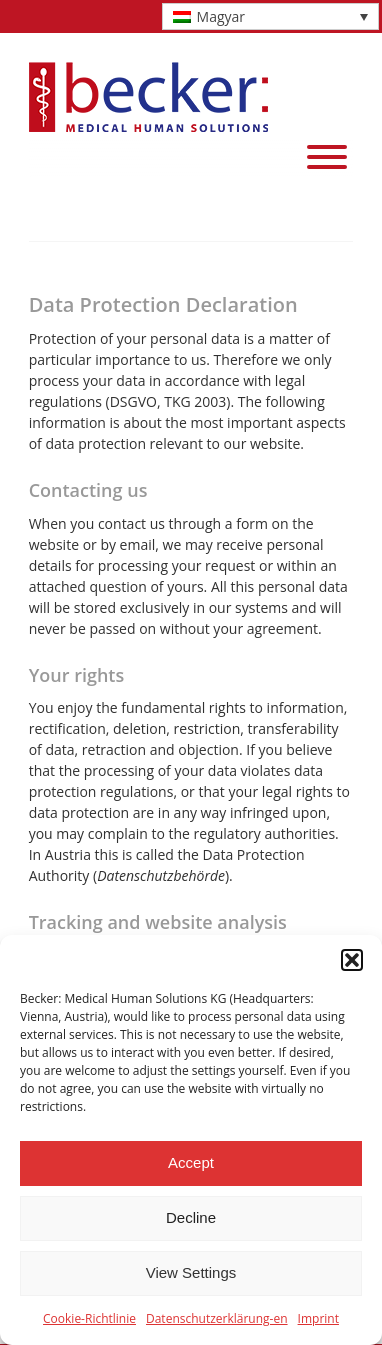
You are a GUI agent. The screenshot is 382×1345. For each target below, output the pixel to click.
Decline (191, 1217)
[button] (352, 960)
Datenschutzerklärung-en (217, 1318)
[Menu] (327, 157)
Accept (191, 1162)
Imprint (318, 1318)
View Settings (191, 1272)
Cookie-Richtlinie (89, 1318)
